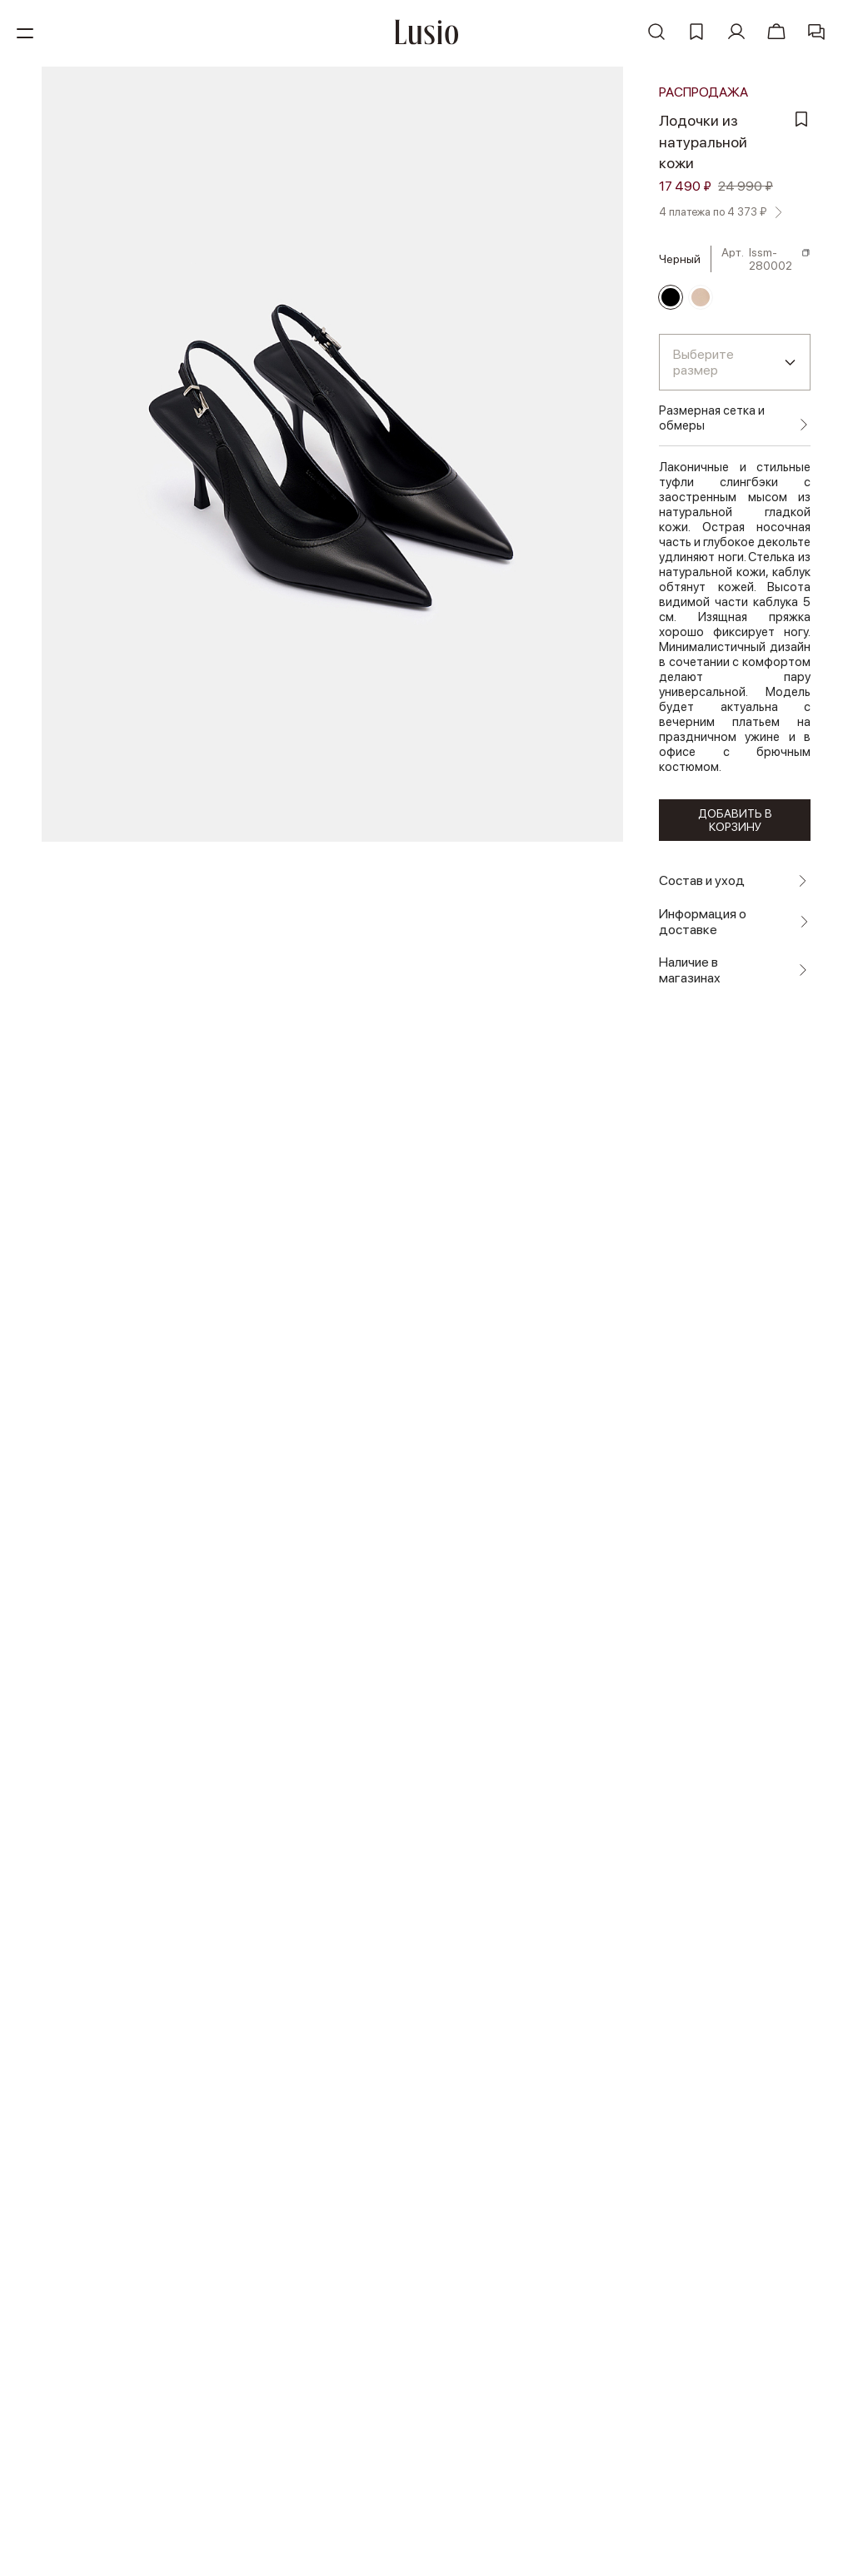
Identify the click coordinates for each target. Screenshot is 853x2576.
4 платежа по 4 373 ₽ (718, 209)
